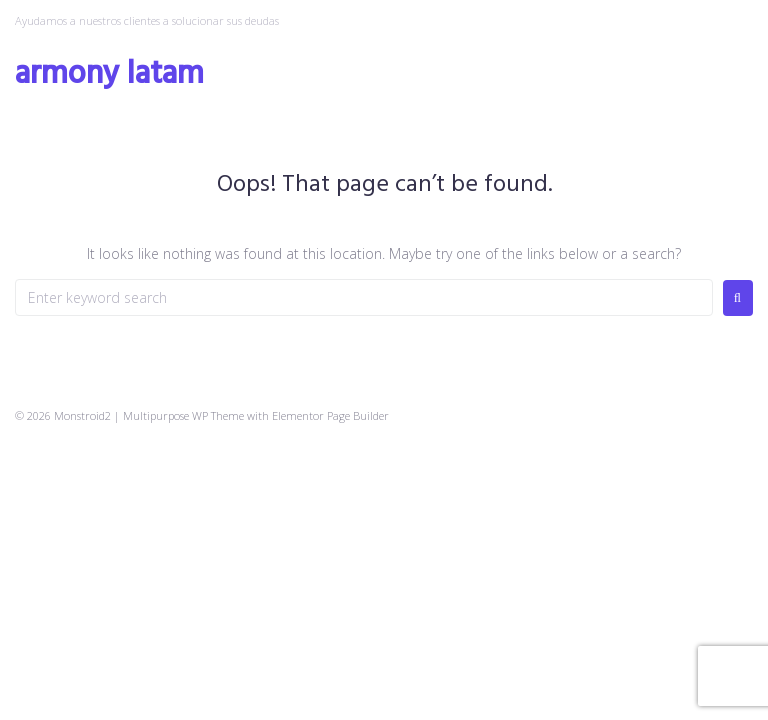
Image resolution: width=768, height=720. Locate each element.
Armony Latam (109, 74)
